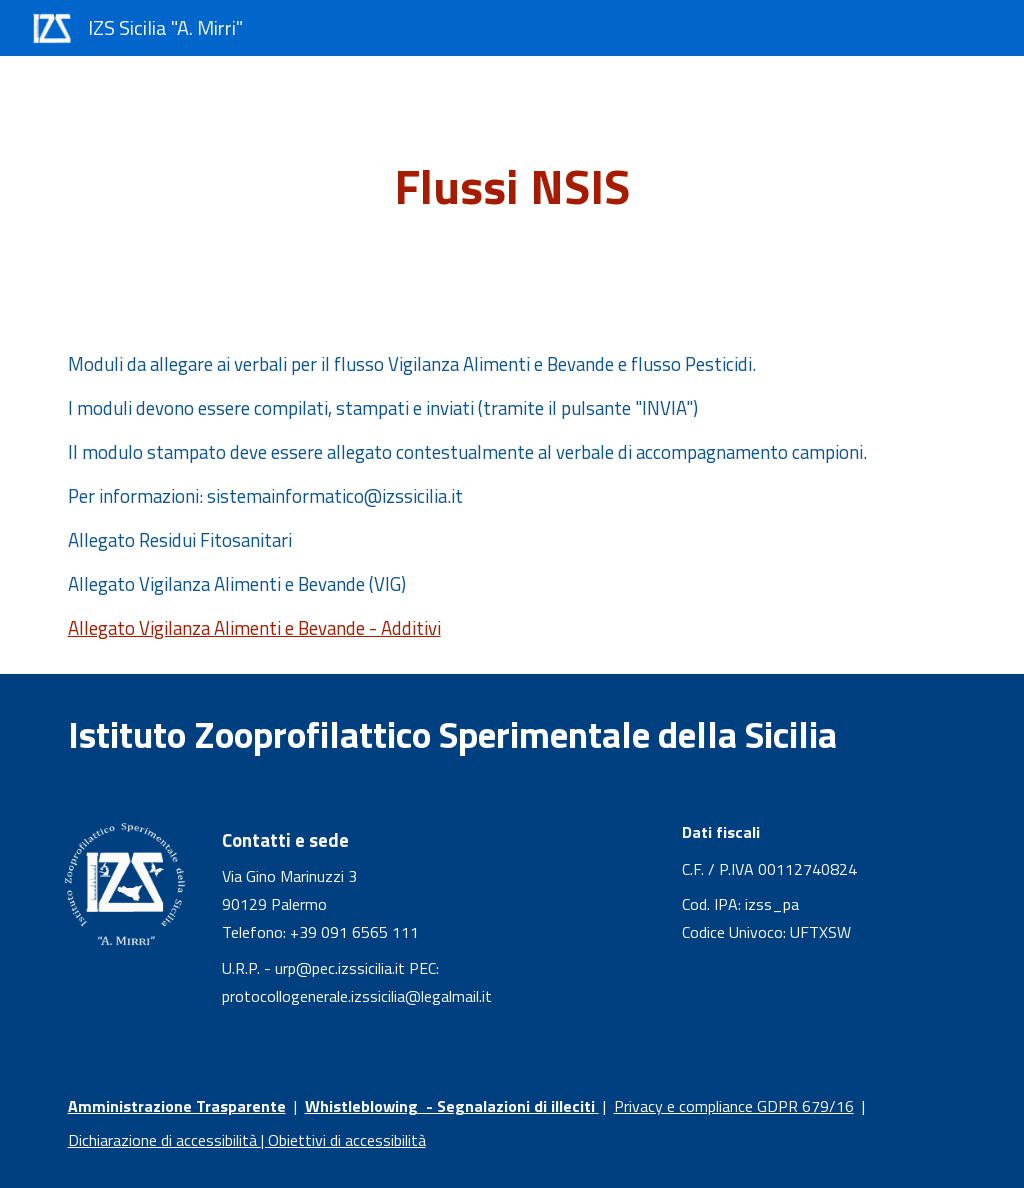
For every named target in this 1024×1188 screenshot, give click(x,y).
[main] (511, 187)
